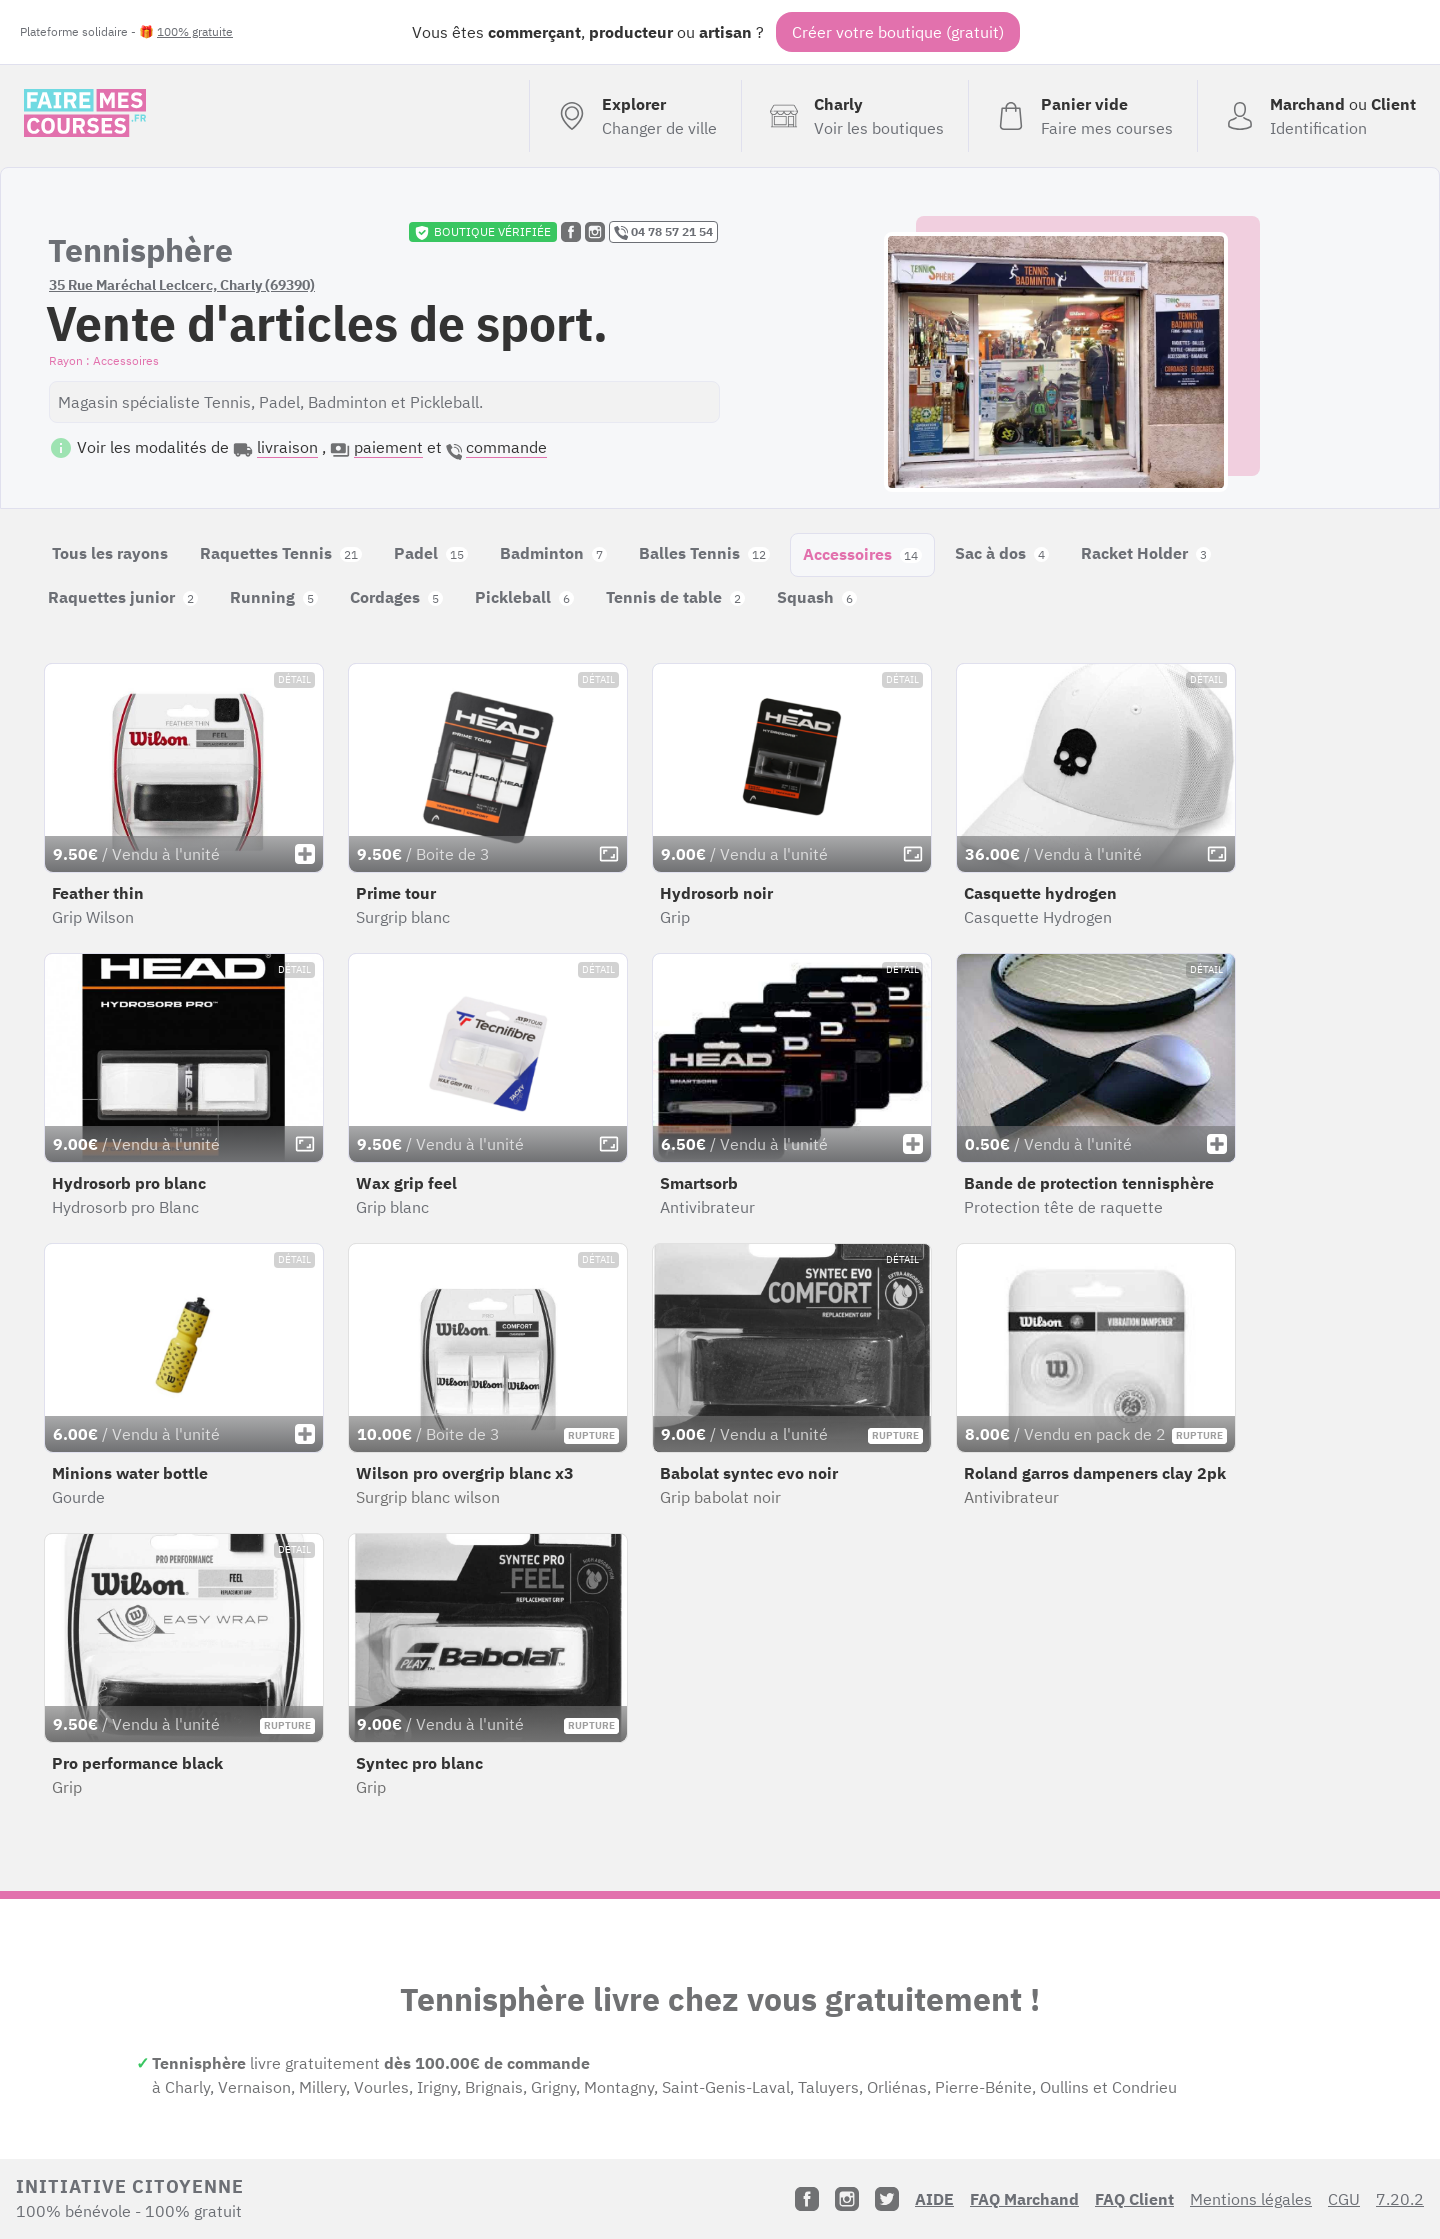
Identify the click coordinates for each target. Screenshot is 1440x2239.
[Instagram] (847, 2199)
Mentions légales (1251, 2199)
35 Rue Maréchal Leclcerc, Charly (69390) (182, 285)
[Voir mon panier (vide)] (1082, 116)
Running (274, 597)
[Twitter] (887, 2199)
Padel (431, 553)
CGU (1344, 2199)
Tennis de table (675, 597)
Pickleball (524, 597)
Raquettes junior (123, 597)
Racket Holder (1146, 553)
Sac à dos (1002, 553)
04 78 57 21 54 (663, 232)
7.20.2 (1400, 2199)
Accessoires (862, 554)
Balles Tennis (704, 553)
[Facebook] (807, 2199)
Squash (817, 597)
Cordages (396, 597)
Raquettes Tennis (281, 553)
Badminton (553, 553)
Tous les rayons (110, 553)
